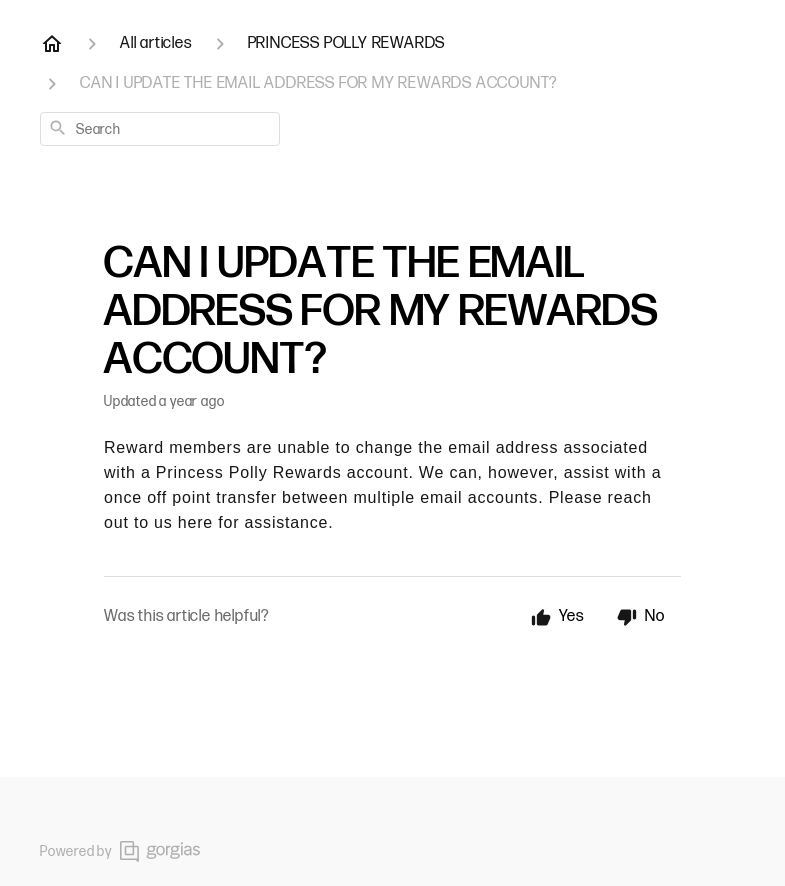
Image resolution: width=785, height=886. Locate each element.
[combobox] (160, 129)
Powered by (120, 851)
